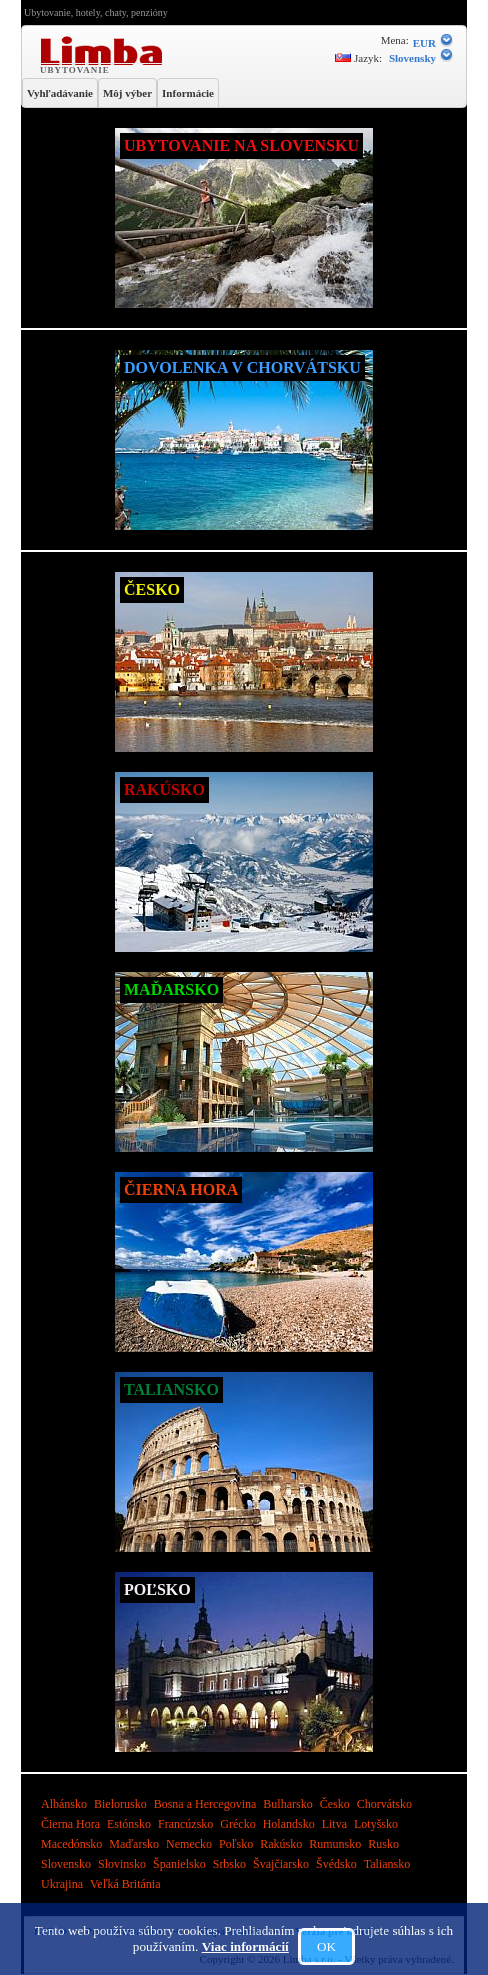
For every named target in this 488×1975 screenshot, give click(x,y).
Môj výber (127, 93)
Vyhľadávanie (60, 93)
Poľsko (237, 1844)
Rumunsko (336, 1844)
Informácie (188, 93)
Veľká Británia (125, 1884)
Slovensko (67, 1864)
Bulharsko (289, 1804)
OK (326, 1946)
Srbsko (231, 1864)
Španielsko (181, 1864)
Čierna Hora (72, 1824)
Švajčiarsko (282, 1864)
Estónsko (130, 1824)
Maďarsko (135, 1844)
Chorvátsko (384, 1804)
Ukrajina (63, 1884)
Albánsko (65, 1804)
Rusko (383, 1844)
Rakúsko (282, 1844)
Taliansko (387, 1864)
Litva (336, 1824)
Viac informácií (245, 1946)
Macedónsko (73, 1844)
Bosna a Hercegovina (207, 1804)
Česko (336, 1804)
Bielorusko (122, 1804)
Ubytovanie (77, 69)
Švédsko (338, 1864)
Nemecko (190, 1844)
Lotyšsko (376, 1824)
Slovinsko (123, 1864)
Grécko (239, 1824)
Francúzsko (187, 1824)
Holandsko (290, 1824)
